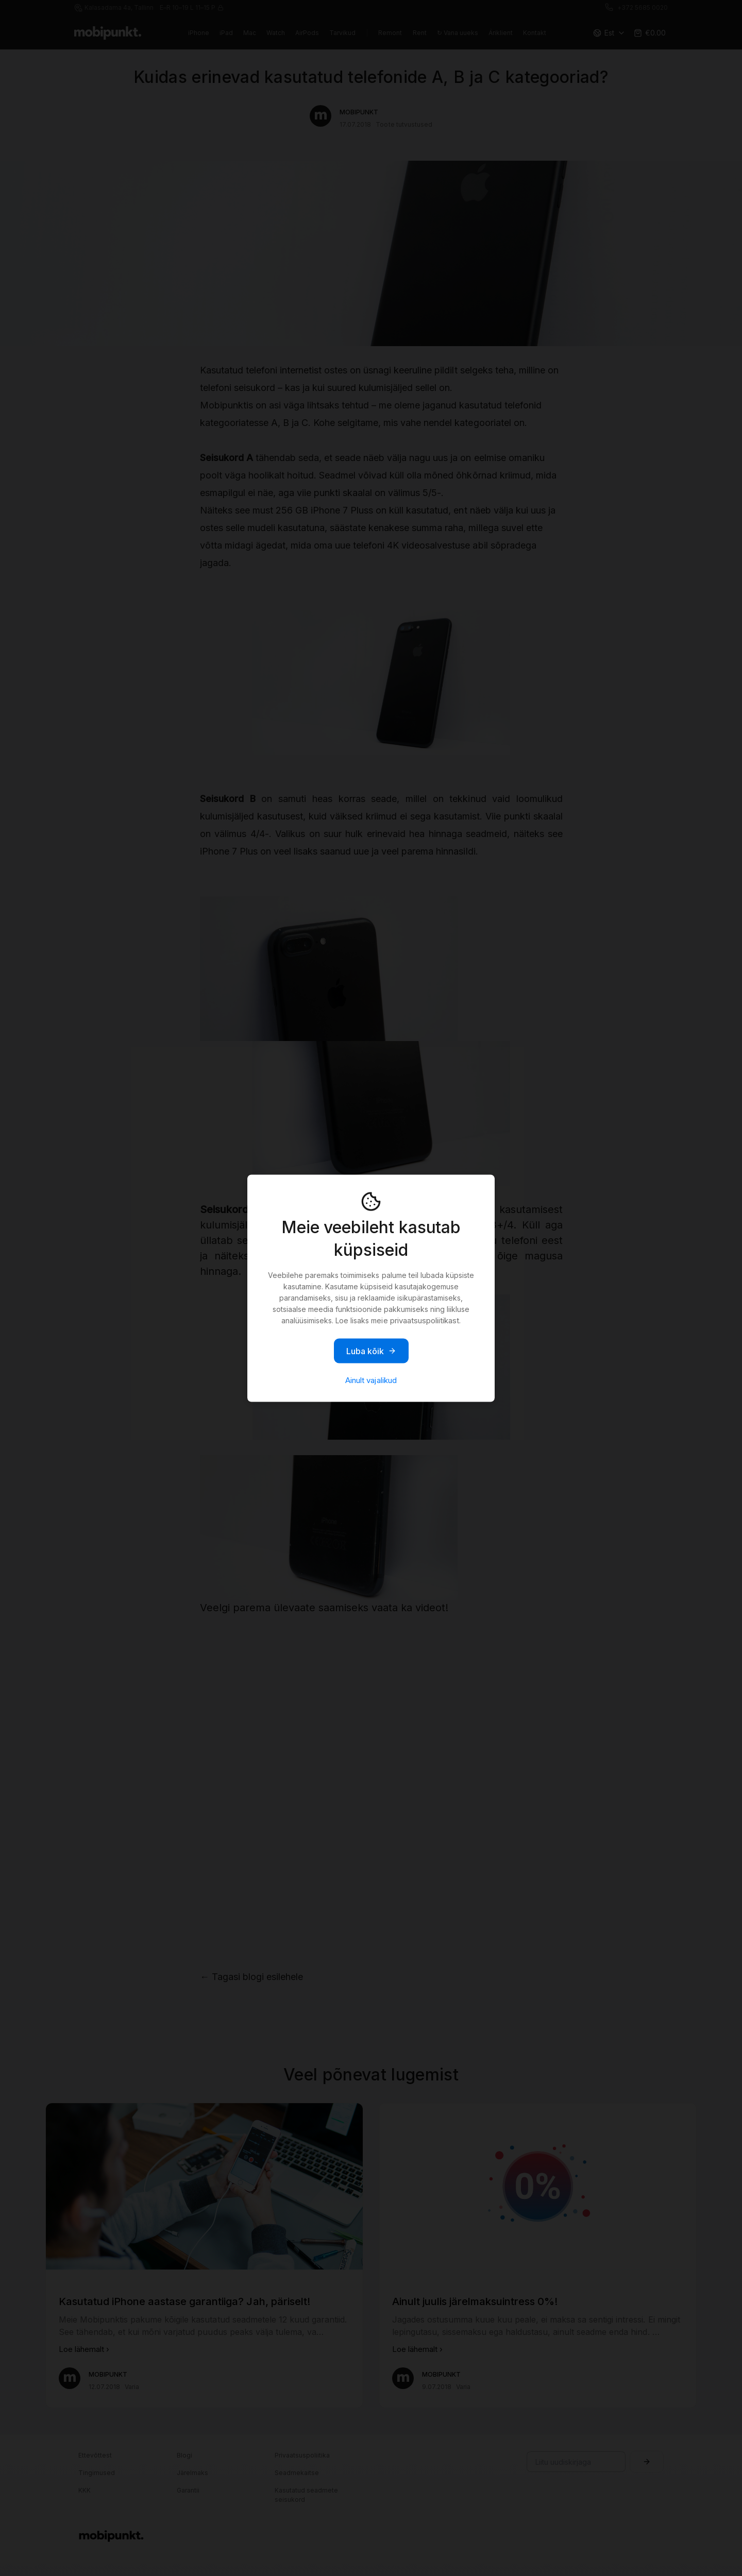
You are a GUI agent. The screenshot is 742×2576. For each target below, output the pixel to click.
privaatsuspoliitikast (424, 1320)
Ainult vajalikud (370, 1380)
